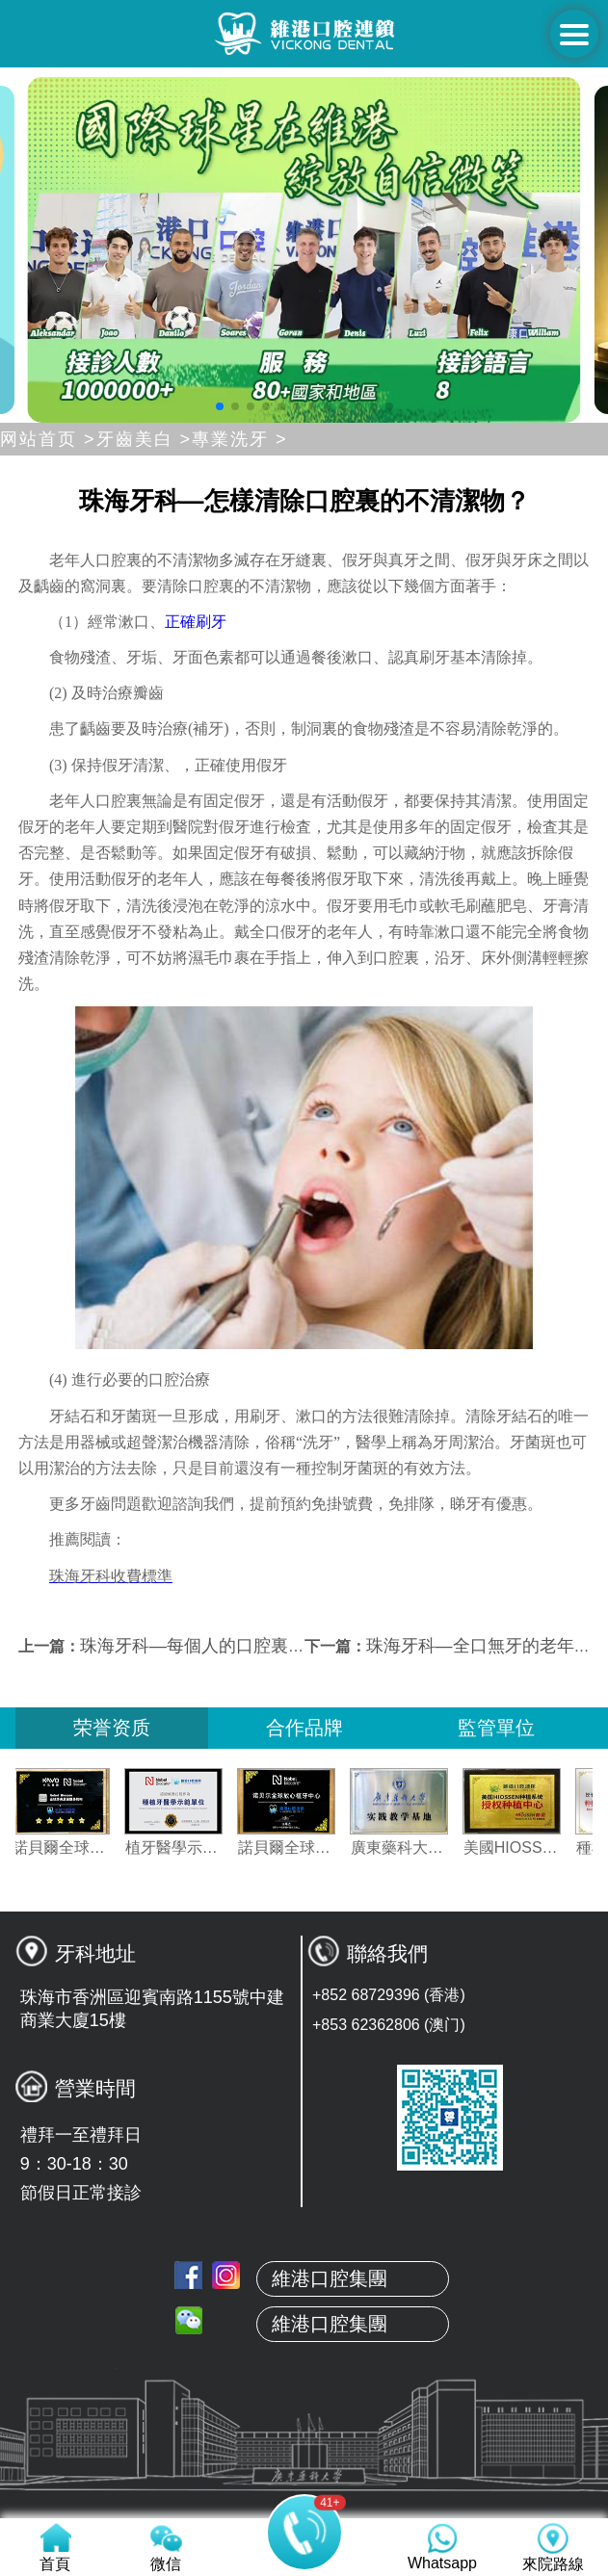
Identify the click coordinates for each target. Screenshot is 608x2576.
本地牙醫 (304, 2354)
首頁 (304, 2264)
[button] (220, 406)
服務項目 (304, 2445)
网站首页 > (48, 439)
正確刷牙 (195, 621)
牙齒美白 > (144, 439)
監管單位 (496, 1727)
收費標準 (304, 2490)
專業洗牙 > (240, 439)
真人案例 (304, 2399)
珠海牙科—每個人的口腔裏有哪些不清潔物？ (253, 1645)
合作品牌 (304, 1727)
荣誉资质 (111, 1727)
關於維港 (304, 2309)
